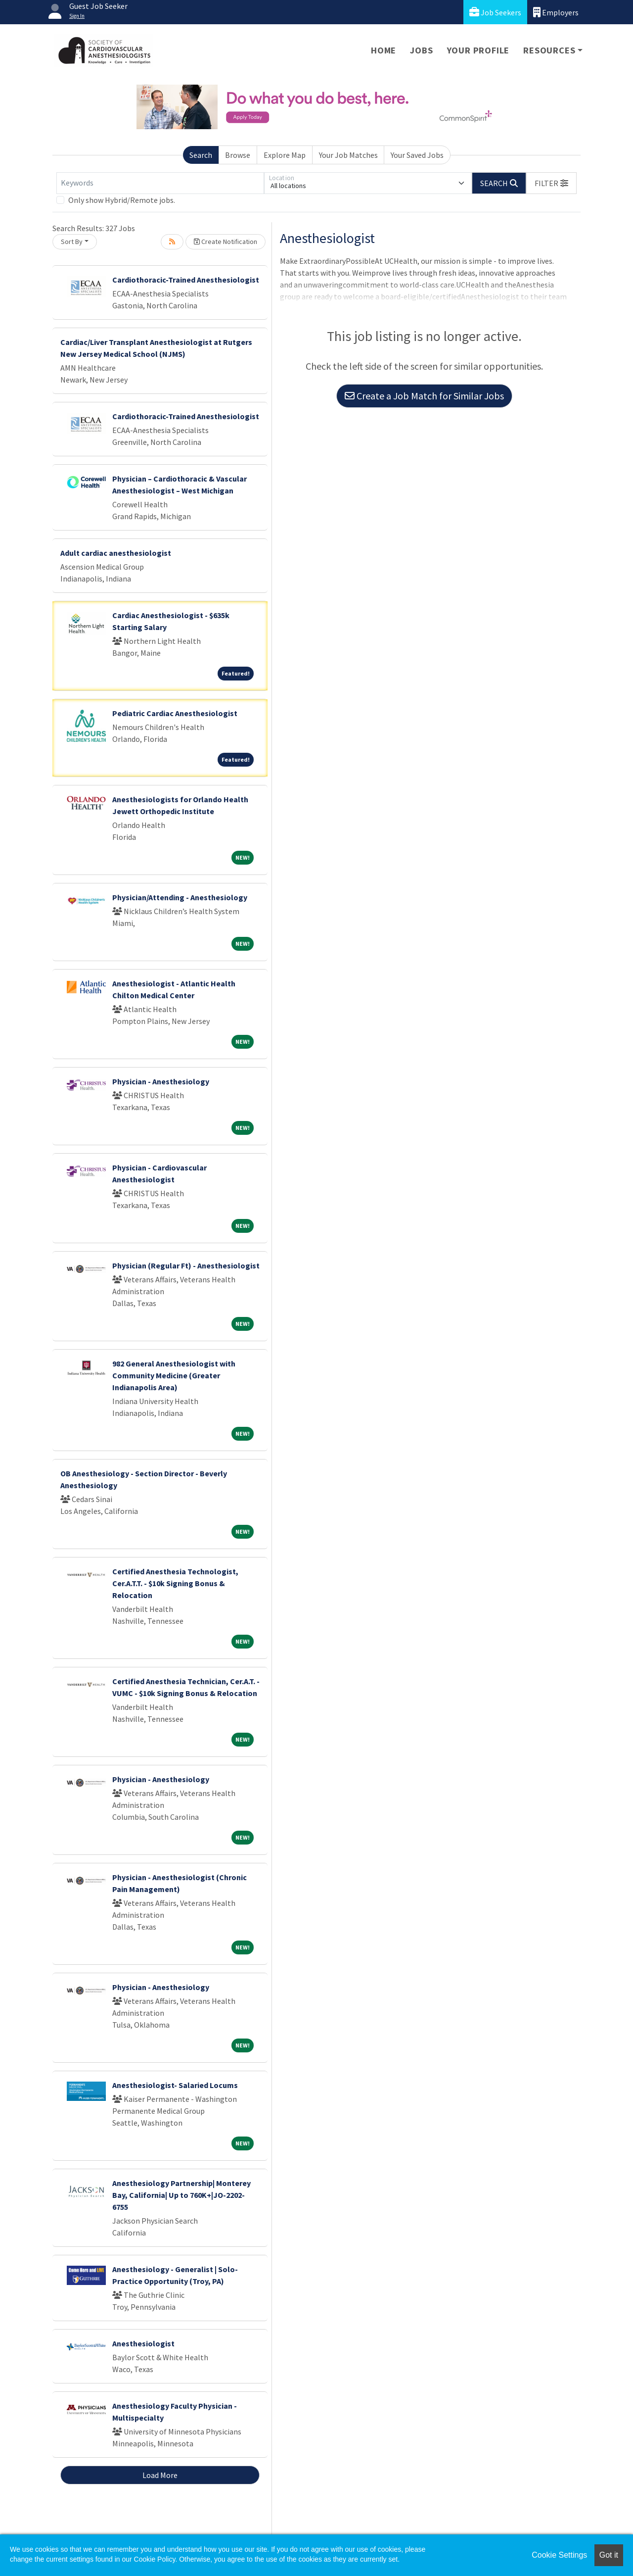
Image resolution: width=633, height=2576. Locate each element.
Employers (556, 12)
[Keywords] (160, 183)
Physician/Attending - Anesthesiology (179, 897)
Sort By (72, 241)
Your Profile (478, 50)
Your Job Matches (348, 155)
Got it (608, 2555)
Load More (160, 2475)
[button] (551, 183)
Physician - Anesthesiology (160, 1081)
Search (200, 155)
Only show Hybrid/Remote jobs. (121, 200)
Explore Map (285, 155)
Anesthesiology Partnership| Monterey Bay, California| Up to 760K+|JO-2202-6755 (181, 2195)
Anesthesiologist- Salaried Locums (175, 2085)
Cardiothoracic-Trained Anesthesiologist (185, 280)
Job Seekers (495, 12)
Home (383, 50)
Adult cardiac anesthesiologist (115, 553)
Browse (237, 155)
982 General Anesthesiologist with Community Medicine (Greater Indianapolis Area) (173, 1375)
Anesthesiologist (143, 2343)
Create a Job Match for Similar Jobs (424, 395)
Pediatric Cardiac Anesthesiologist (174, 713)
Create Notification (225, 241)
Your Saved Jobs (417, 155)
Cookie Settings (559, 2555)
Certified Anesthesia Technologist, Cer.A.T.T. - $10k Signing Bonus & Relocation (175, 1583)
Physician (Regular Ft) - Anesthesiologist (186, 1265)
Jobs (421, 50)
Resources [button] (549, 50)
